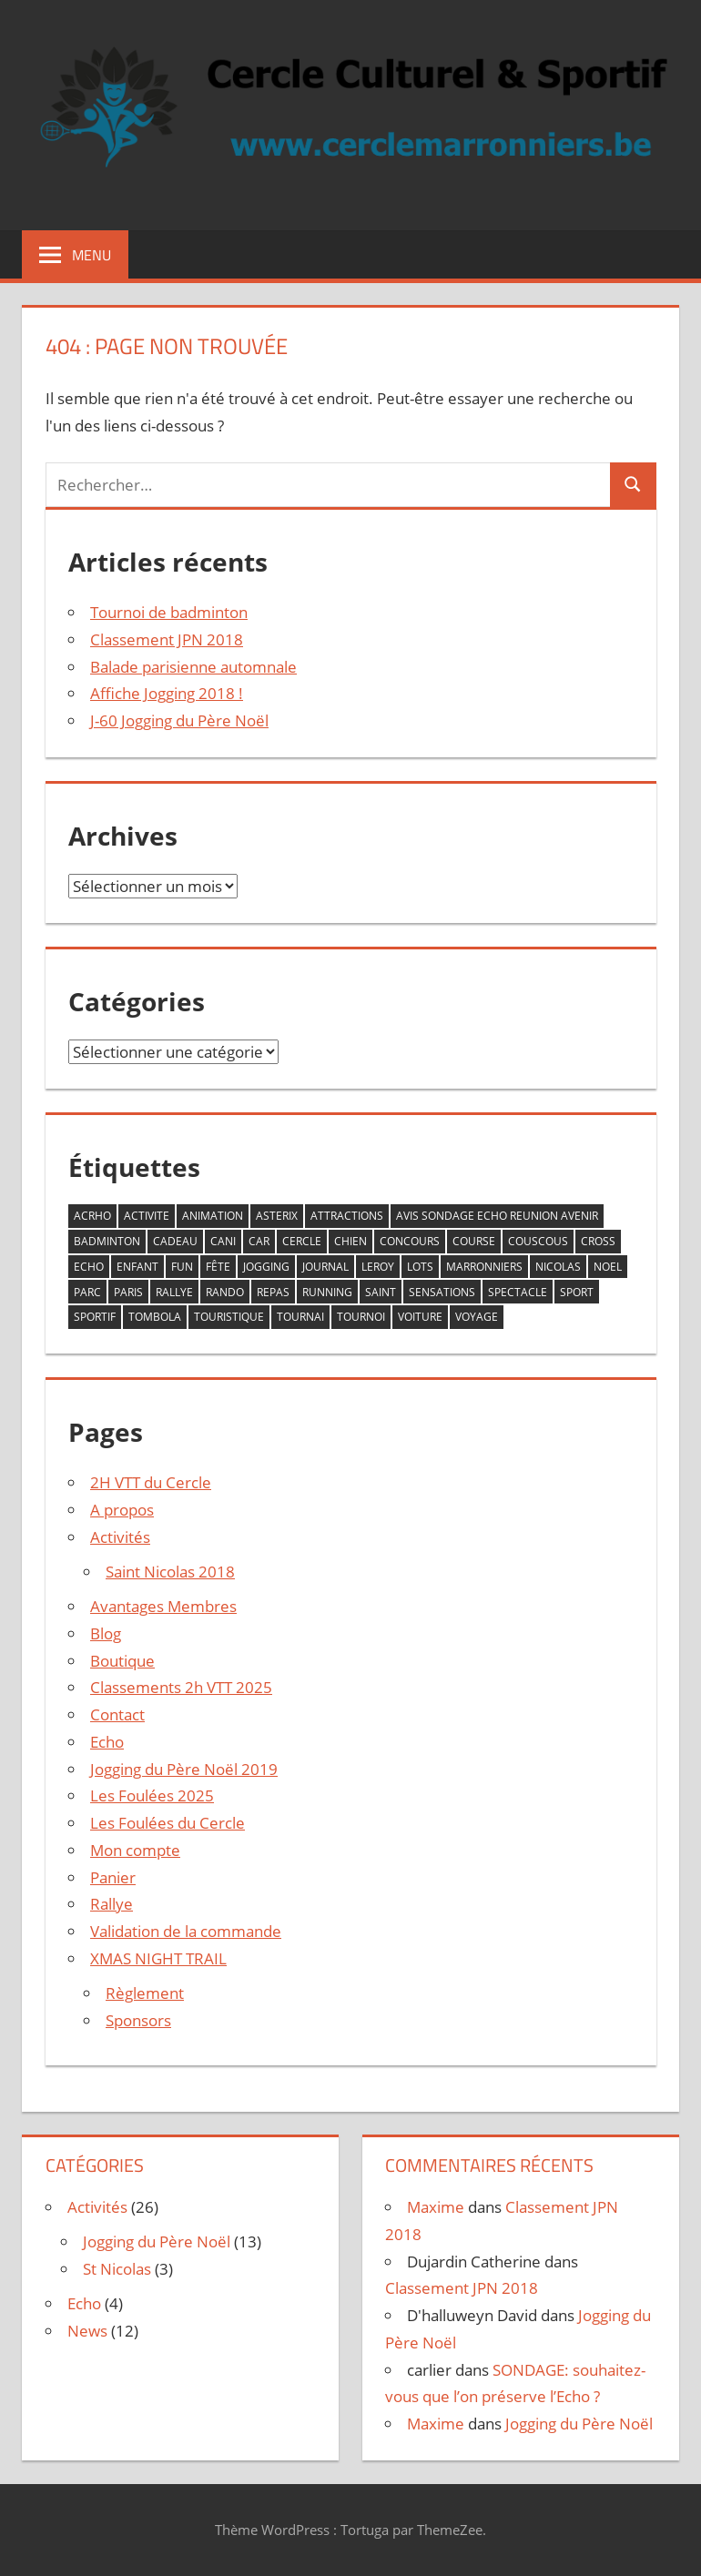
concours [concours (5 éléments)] (410, 1241)
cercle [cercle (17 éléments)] (301, 1241)
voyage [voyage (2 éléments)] (476, 1316)
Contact (117, 1714)
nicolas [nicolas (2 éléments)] (558, 1266)
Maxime (435, 2206)
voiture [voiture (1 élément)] (420, 1316)
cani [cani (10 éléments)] (223, 1241)
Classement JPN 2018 (166, 639)
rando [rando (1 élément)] (225, 1292)
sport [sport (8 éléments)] (577, 1292)
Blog (105, 1633)
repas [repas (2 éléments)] (273, 1292)
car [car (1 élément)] (259, 1241)
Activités (120, 1536)
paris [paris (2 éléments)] (128, 1292)
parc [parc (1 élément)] (87, 1292)
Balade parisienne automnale (193, 666)
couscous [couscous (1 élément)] (538, 1241)
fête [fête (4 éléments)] (218, 1266)
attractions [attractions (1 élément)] (346, 1215)
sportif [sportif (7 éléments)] (95, 1316)
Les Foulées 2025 (152, 1795)
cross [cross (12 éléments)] (598, 1241)
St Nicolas (117, 2268)
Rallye (111, 1903)
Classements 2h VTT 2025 (181, 1687)
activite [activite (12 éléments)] (146, 1215)
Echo (107, 1741)
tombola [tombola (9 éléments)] (154, 1316)
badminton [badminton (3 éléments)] (107, 1241)
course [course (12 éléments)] (473, 1241)
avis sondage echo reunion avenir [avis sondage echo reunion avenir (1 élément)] (497, 1215)
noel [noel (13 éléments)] (608, 1266)
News (87, 2330)
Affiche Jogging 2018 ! (166, 693)
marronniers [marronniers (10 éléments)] (484, 1266)
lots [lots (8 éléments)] (420, 1266)
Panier (113, 1877)
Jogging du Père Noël (156, 2241)
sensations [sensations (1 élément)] (442, 1292)
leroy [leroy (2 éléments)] (377, 1266)
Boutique (122, 1660)
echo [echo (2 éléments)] (89, 1266)
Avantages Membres (163, 1606)
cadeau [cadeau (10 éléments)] (175, 1241)
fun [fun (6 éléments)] (182, 1266)
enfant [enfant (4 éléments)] (137, 1266)
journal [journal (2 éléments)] (325, 1266)
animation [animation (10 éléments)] (212, 1215)
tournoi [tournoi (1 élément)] (361, 1316)
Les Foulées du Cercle (167, 1822)
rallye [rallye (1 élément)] (174, 1292)
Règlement (145, 1993)
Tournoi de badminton (169, 612)
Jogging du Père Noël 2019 (184, 1769)
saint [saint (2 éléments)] (380, 1292)
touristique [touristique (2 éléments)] (229, 1316)
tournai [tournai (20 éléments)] (300, 1316)
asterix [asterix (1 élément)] (277, 1215)
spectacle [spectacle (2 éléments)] (517, 1292)
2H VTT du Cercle (150, 1482)
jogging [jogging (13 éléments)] (266, 1266)
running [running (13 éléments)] (327, 1292)
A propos (122, 1509)
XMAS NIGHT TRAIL (158, 1958)
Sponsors (138, 2020)
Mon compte (135, 1850)
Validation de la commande (185, 1931)
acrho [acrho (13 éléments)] (92, 1215)
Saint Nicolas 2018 (170, 1571)
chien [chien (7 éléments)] (350, 1241)
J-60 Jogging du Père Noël (179, 720)
